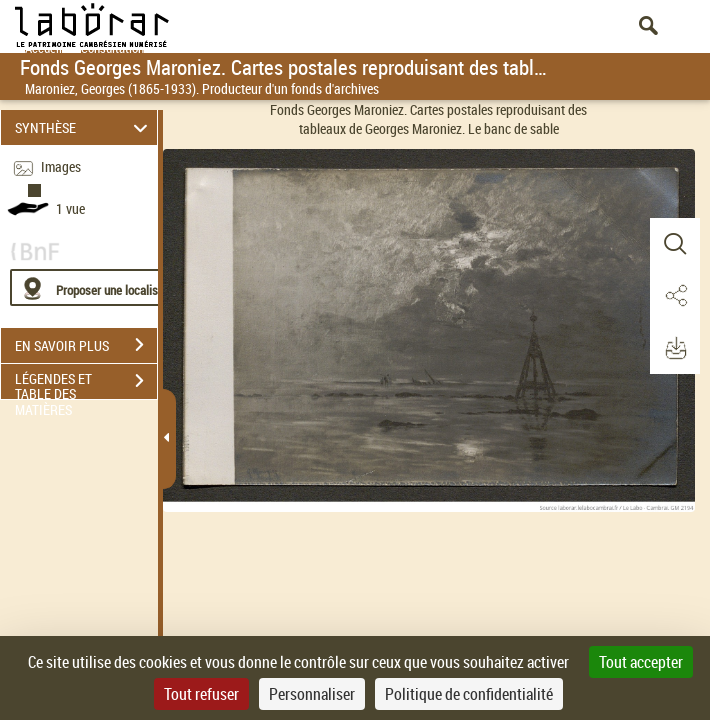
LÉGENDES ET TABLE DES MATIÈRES (86, 383)
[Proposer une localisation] (105, 287)
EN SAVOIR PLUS (86, 345)
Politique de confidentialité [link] (469, 694)
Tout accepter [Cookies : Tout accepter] (641, 662)
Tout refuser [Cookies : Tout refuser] (201, 694)
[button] (675, 244)
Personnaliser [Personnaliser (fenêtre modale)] (312, 694)
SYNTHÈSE (84, 127)
